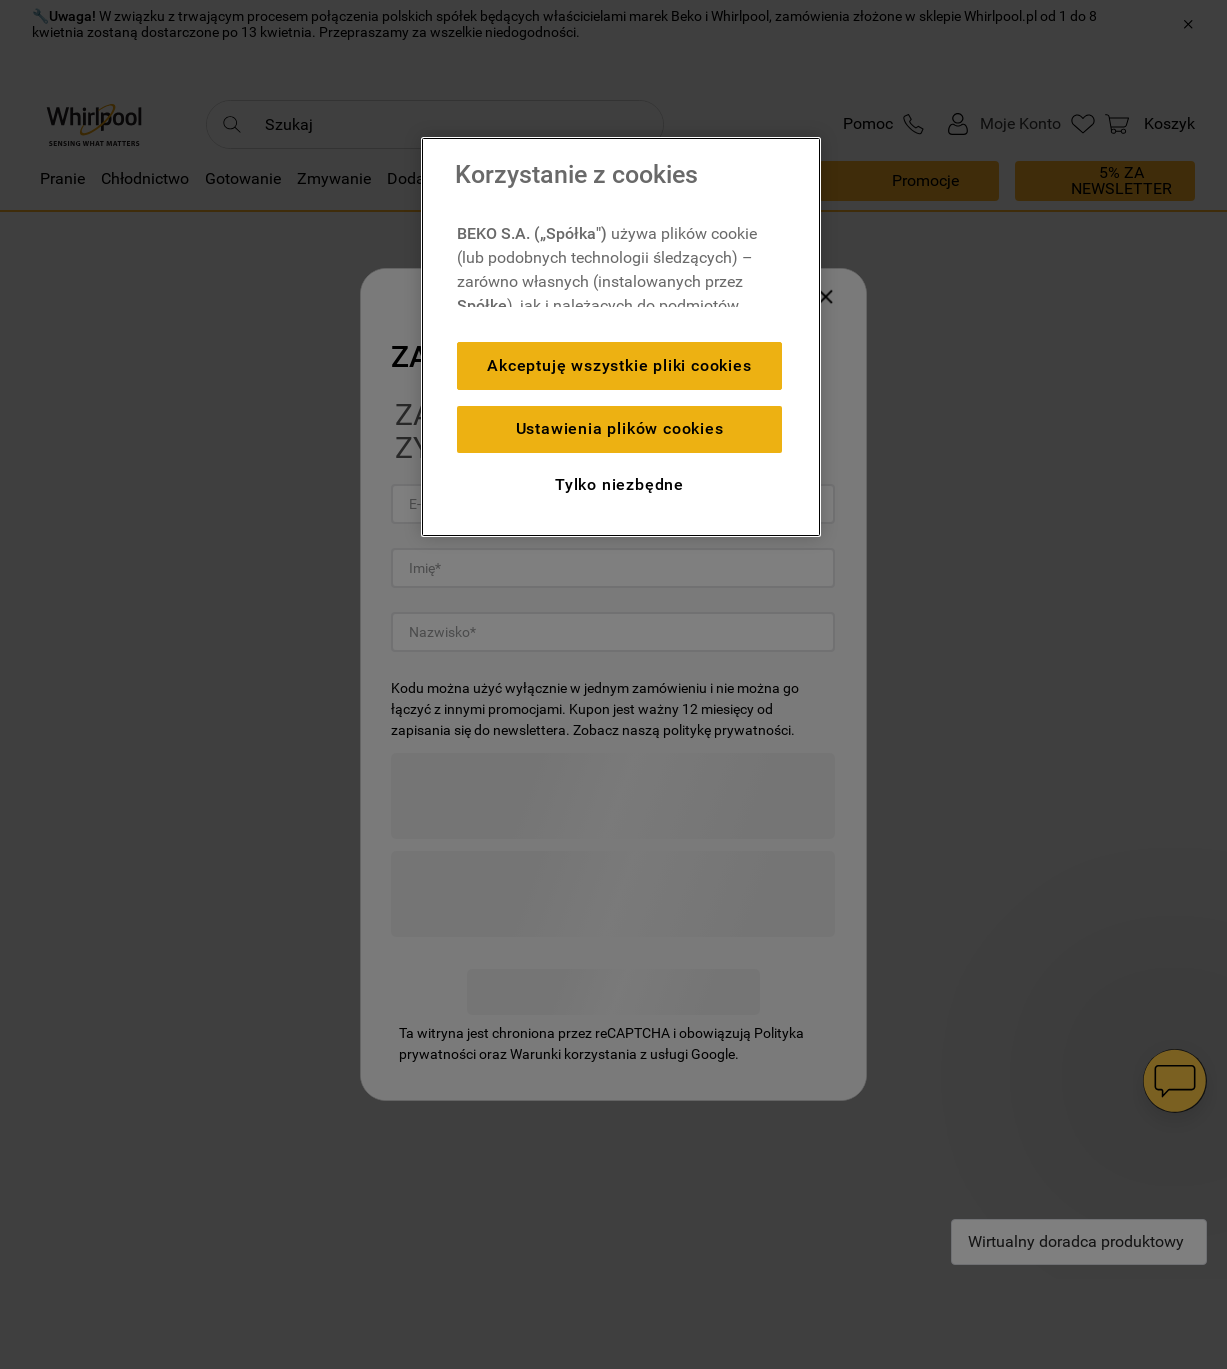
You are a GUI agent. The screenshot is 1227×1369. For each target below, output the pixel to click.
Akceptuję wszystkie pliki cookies (619, 365)
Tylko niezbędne (619, 484)
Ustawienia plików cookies (620, 428)
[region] (621, 337)
